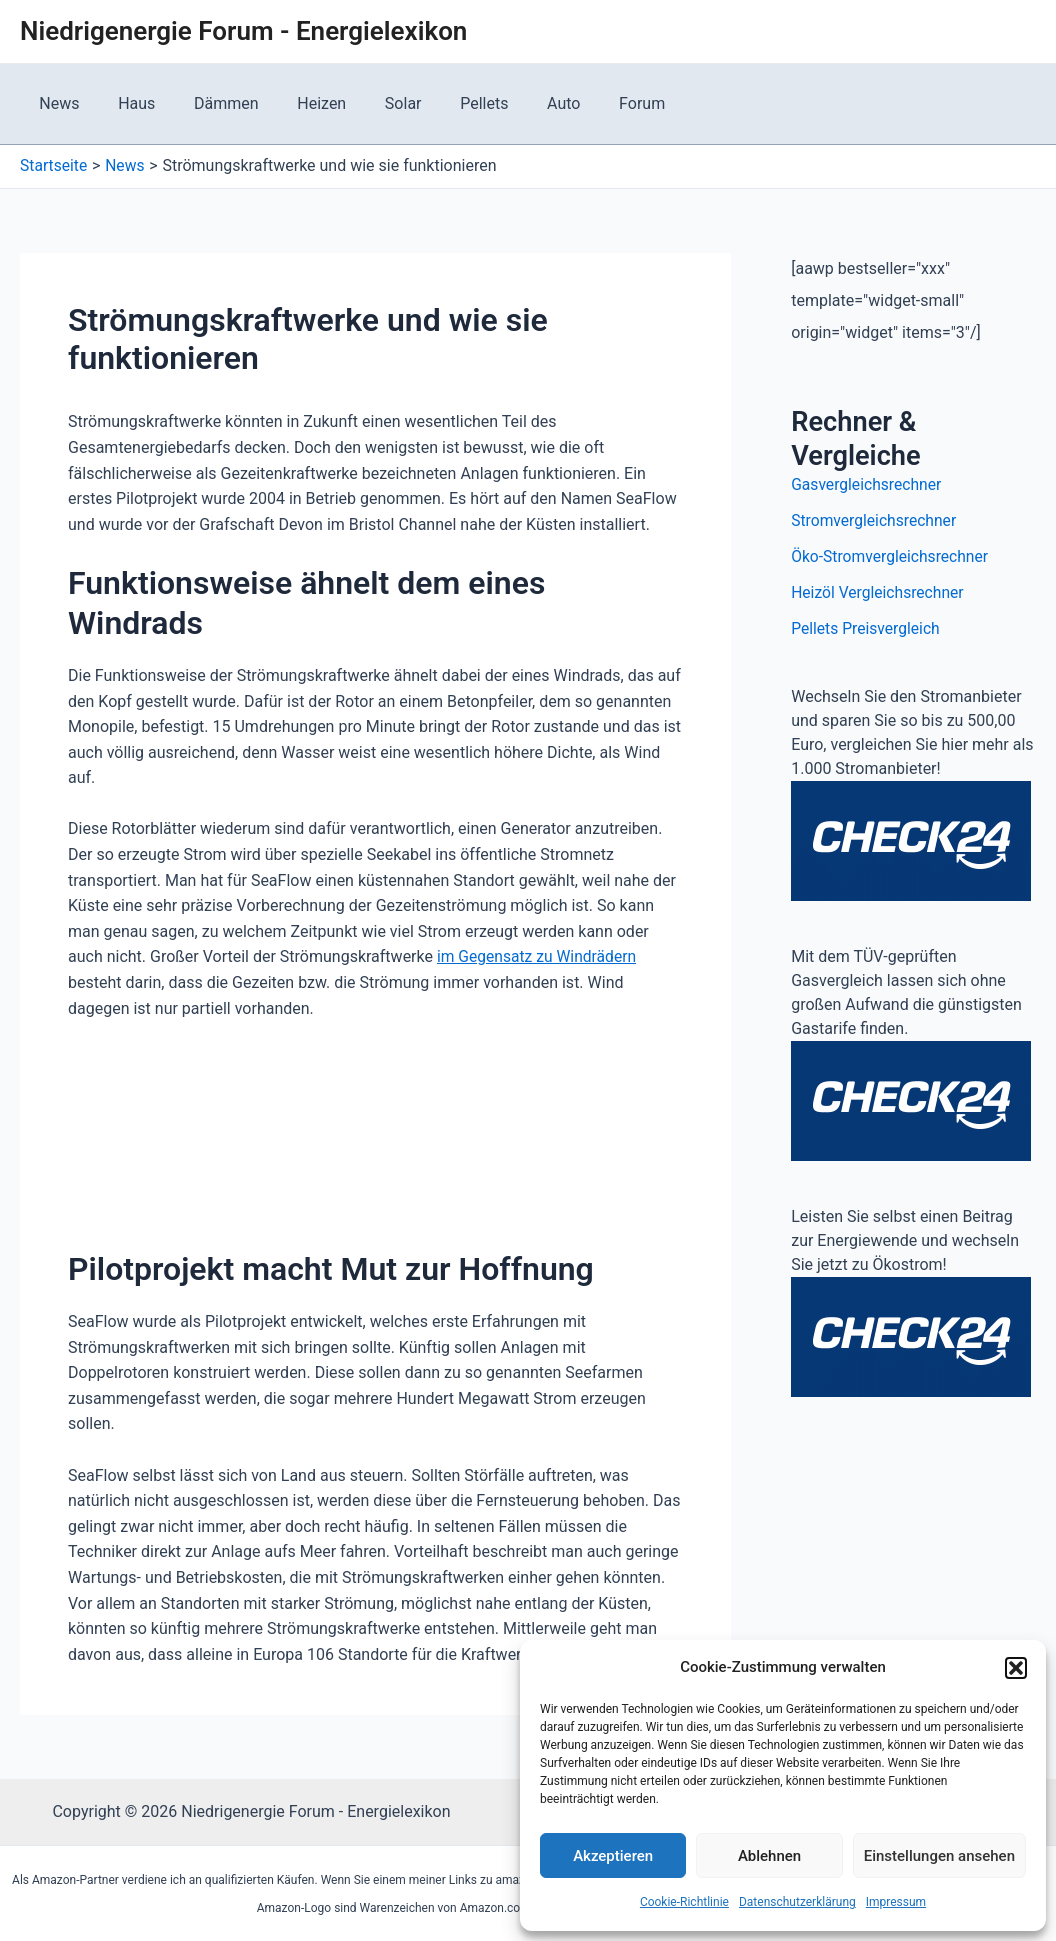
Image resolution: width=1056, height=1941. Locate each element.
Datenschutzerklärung (797, 1902)
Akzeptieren (613, 1856)
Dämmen (209, 103)
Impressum (896, 1902)
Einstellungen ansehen (939, 1856)
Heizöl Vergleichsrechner (879, 592)
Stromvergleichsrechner (875, 520)
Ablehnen (769, 1856)
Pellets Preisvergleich (867, 628)
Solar (373, 103)
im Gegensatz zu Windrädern (539, 956)
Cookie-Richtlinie (684, 1902)
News (56, 103)
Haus (126, 103)
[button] (1016, 1668)
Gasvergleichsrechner (868, 484)
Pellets (448, 103)
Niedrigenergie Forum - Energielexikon (243, 31)
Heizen (298, 103)
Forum (592, 103)
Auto (520, 103)
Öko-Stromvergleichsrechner (892, 556)
